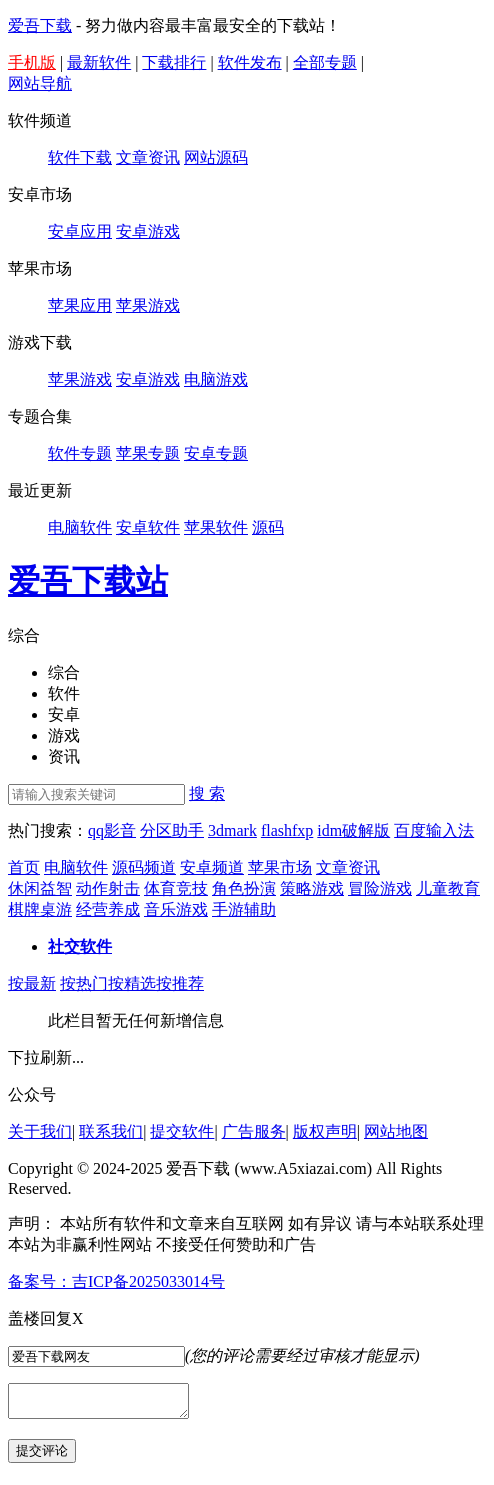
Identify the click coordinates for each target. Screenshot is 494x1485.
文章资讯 (148, 157)
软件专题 (80, 453)
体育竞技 (176, 888)
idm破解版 (353, 830)
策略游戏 (312, 888)
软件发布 (250, 62)
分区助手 (172, 830)
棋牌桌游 (40, 909)
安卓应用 (80, 231)
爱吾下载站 (88, 581)
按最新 (32, 983)
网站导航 (40, 83)
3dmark (232, 830)
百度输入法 (434, 830)
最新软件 (99, 62)
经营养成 (108, 909)
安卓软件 (148, 527)
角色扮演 (244, 888)
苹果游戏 (148, 305)
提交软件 (182, 1131)
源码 (268, 527)
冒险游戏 (380, 888)
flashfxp (287, 830)
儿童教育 (448, 888)
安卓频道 (212, 867)
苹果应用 (80, 305)
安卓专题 (216, 453)
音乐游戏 (176, 909)
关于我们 (40, 1131)
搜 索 (207, 793)
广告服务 (254, 1131)
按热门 (84, 983)
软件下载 (80, 157)
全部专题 (325, 62)
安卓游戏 (148, 231)
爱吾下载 (40, 25)
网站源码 (216, 157)
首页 (24, 867)
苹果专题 (148, 453)
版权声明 (325, 1131)
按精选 (132, 983)
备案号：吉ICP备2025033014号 (116, 1281)
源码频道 (144, 867)
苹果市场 (280, 867)
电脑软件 (80, 527)
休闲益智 (40, 888)
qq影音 (112, 830)
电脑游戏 (216, 379)
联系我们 (111, 1131)
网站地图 (396, 1131)
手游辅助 (244, 909)
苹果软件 (216, 527)
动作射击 (108, 888)
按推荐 (180, 983)
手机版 (32, 62)
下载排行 (174, 62)
